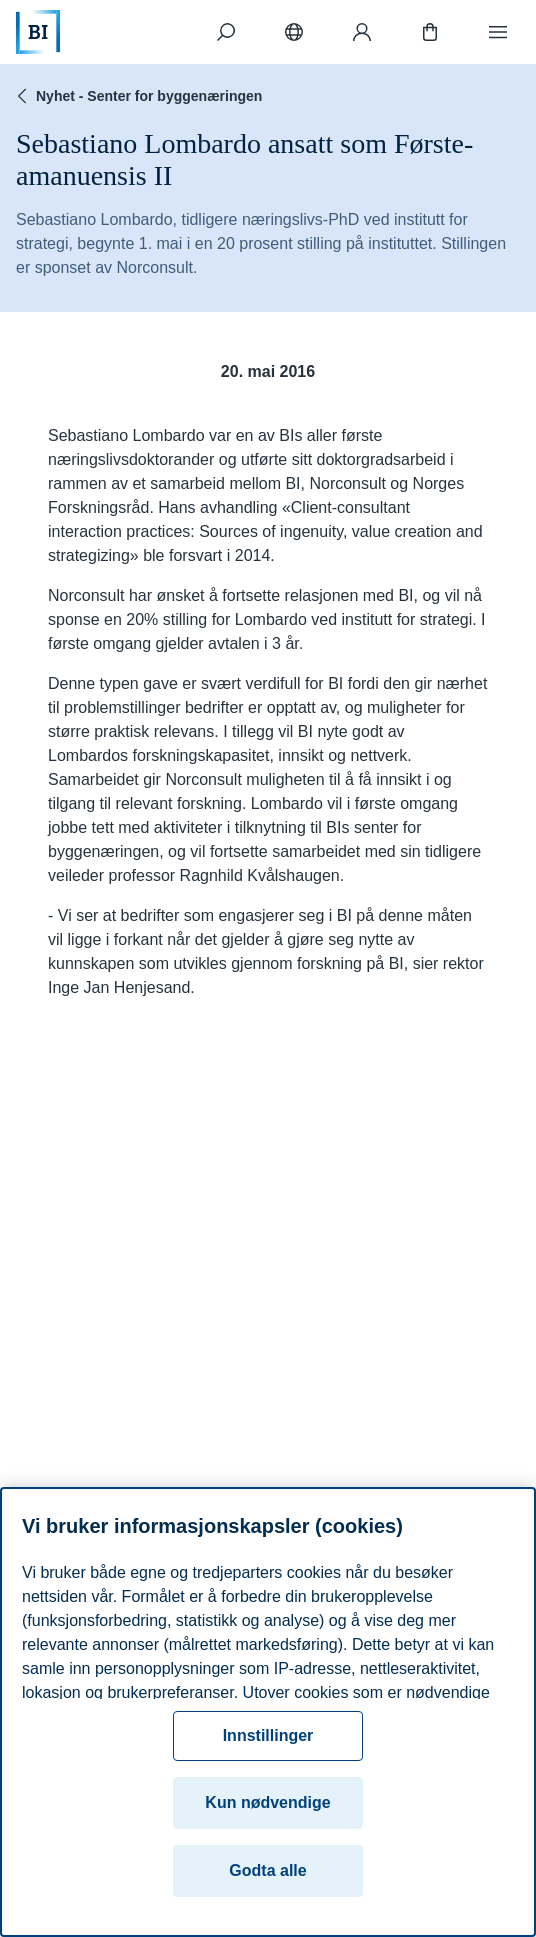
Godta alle (267, 1870)
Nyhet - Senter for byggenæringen (137, 96)
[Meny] (498, 32)
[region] (268, 1712)
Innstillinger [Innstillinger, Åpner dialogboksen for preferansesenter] (268, 1735)
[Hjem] (38, 32)
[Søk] (226, 32)
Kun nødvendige (267, 1802)
